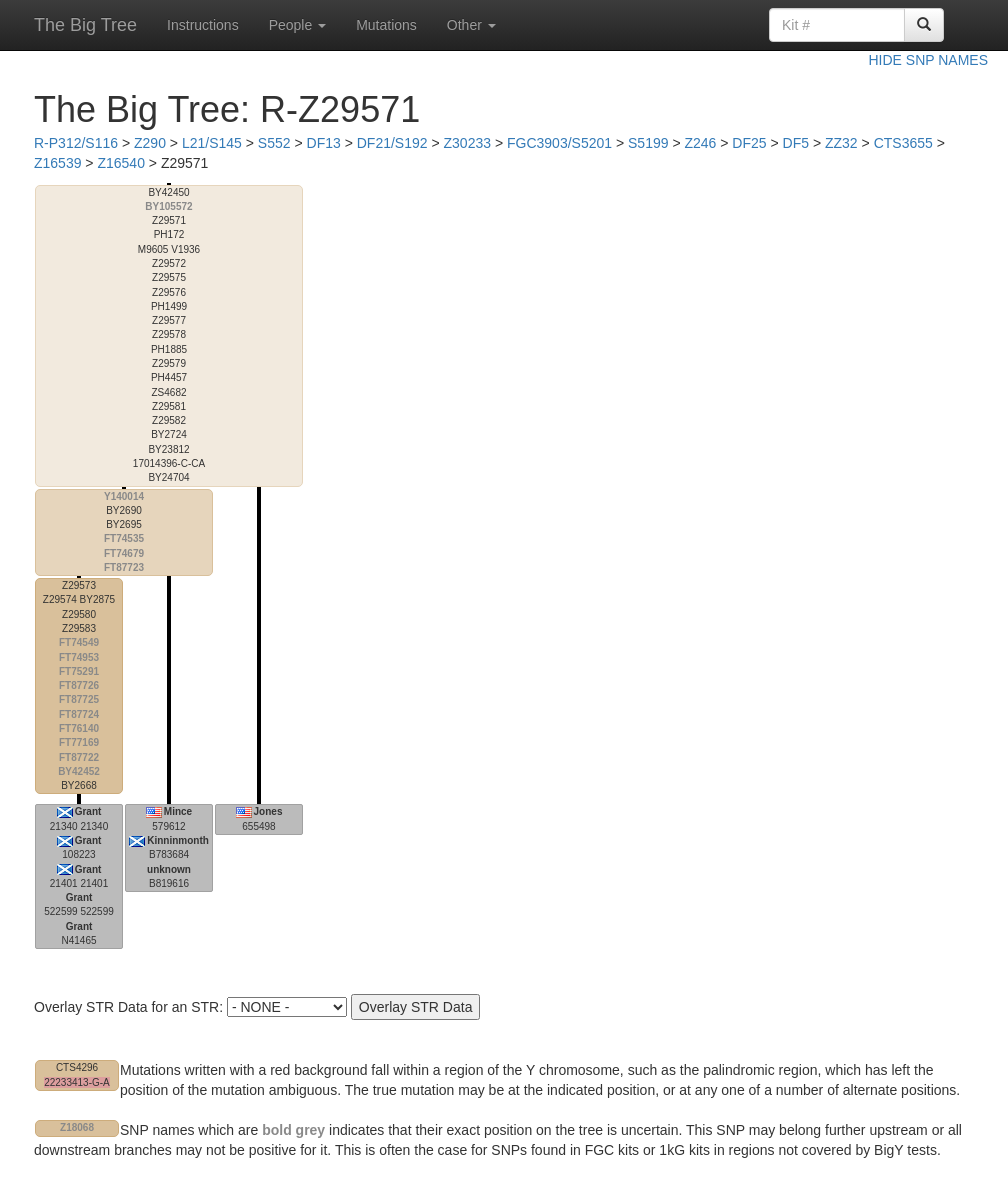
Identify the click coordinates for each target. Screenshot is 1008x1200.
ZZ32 (841, 143)
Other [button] (471, 25)
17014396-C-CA (169, 335)
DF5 (796, 143)
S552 (274, 143)
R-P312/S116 (76, 143)
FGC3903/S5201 (559, 143)
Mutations (386, 25)
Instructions (203, 25)
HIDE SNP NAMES (928, 60)
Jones (268, 811)
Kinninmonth (178, 840)
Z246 (700, 143)
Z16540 (120, 163)
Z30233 (467, 143)
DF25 (749, 143)
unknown (169, 869)
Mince (178, 811)
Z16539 (57, 163)
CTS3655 (903, 143)
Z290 (150, 143)
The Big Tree (85, 25)
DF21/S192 (392, 143)
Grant (88, 811)
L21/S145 (212, 143)
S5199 (648, 143)
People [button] (297, 25)
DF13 (324, 143)
